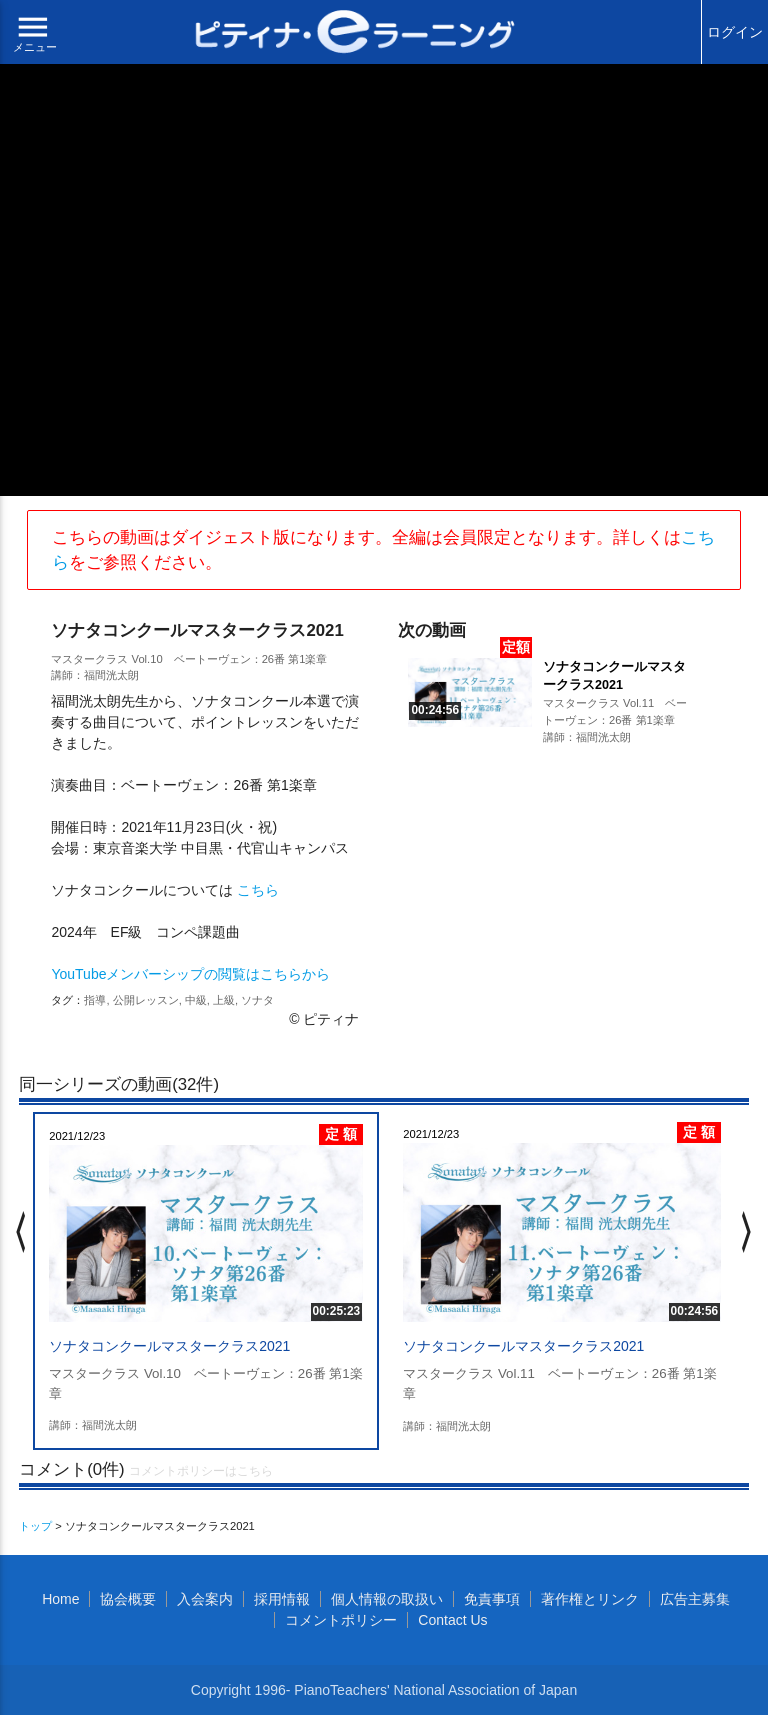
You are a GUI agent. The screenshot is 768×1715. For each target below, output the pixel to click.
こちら (258, 890)
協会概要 (128, 1599)
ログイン (735, 32)
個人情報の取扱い (387, 1599)
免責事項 (492, 1599)
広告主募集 (695, 1599)
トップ (35, 1526)
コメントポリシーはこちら (201, 1471)
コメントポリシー (341, 1620)
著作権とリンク (590, 1599)
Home (60, 1599)
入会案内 (205, 1599)
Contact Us (452, 1620)
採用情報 (282, 1599)
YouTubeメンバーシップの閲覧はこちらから (190, 974)
